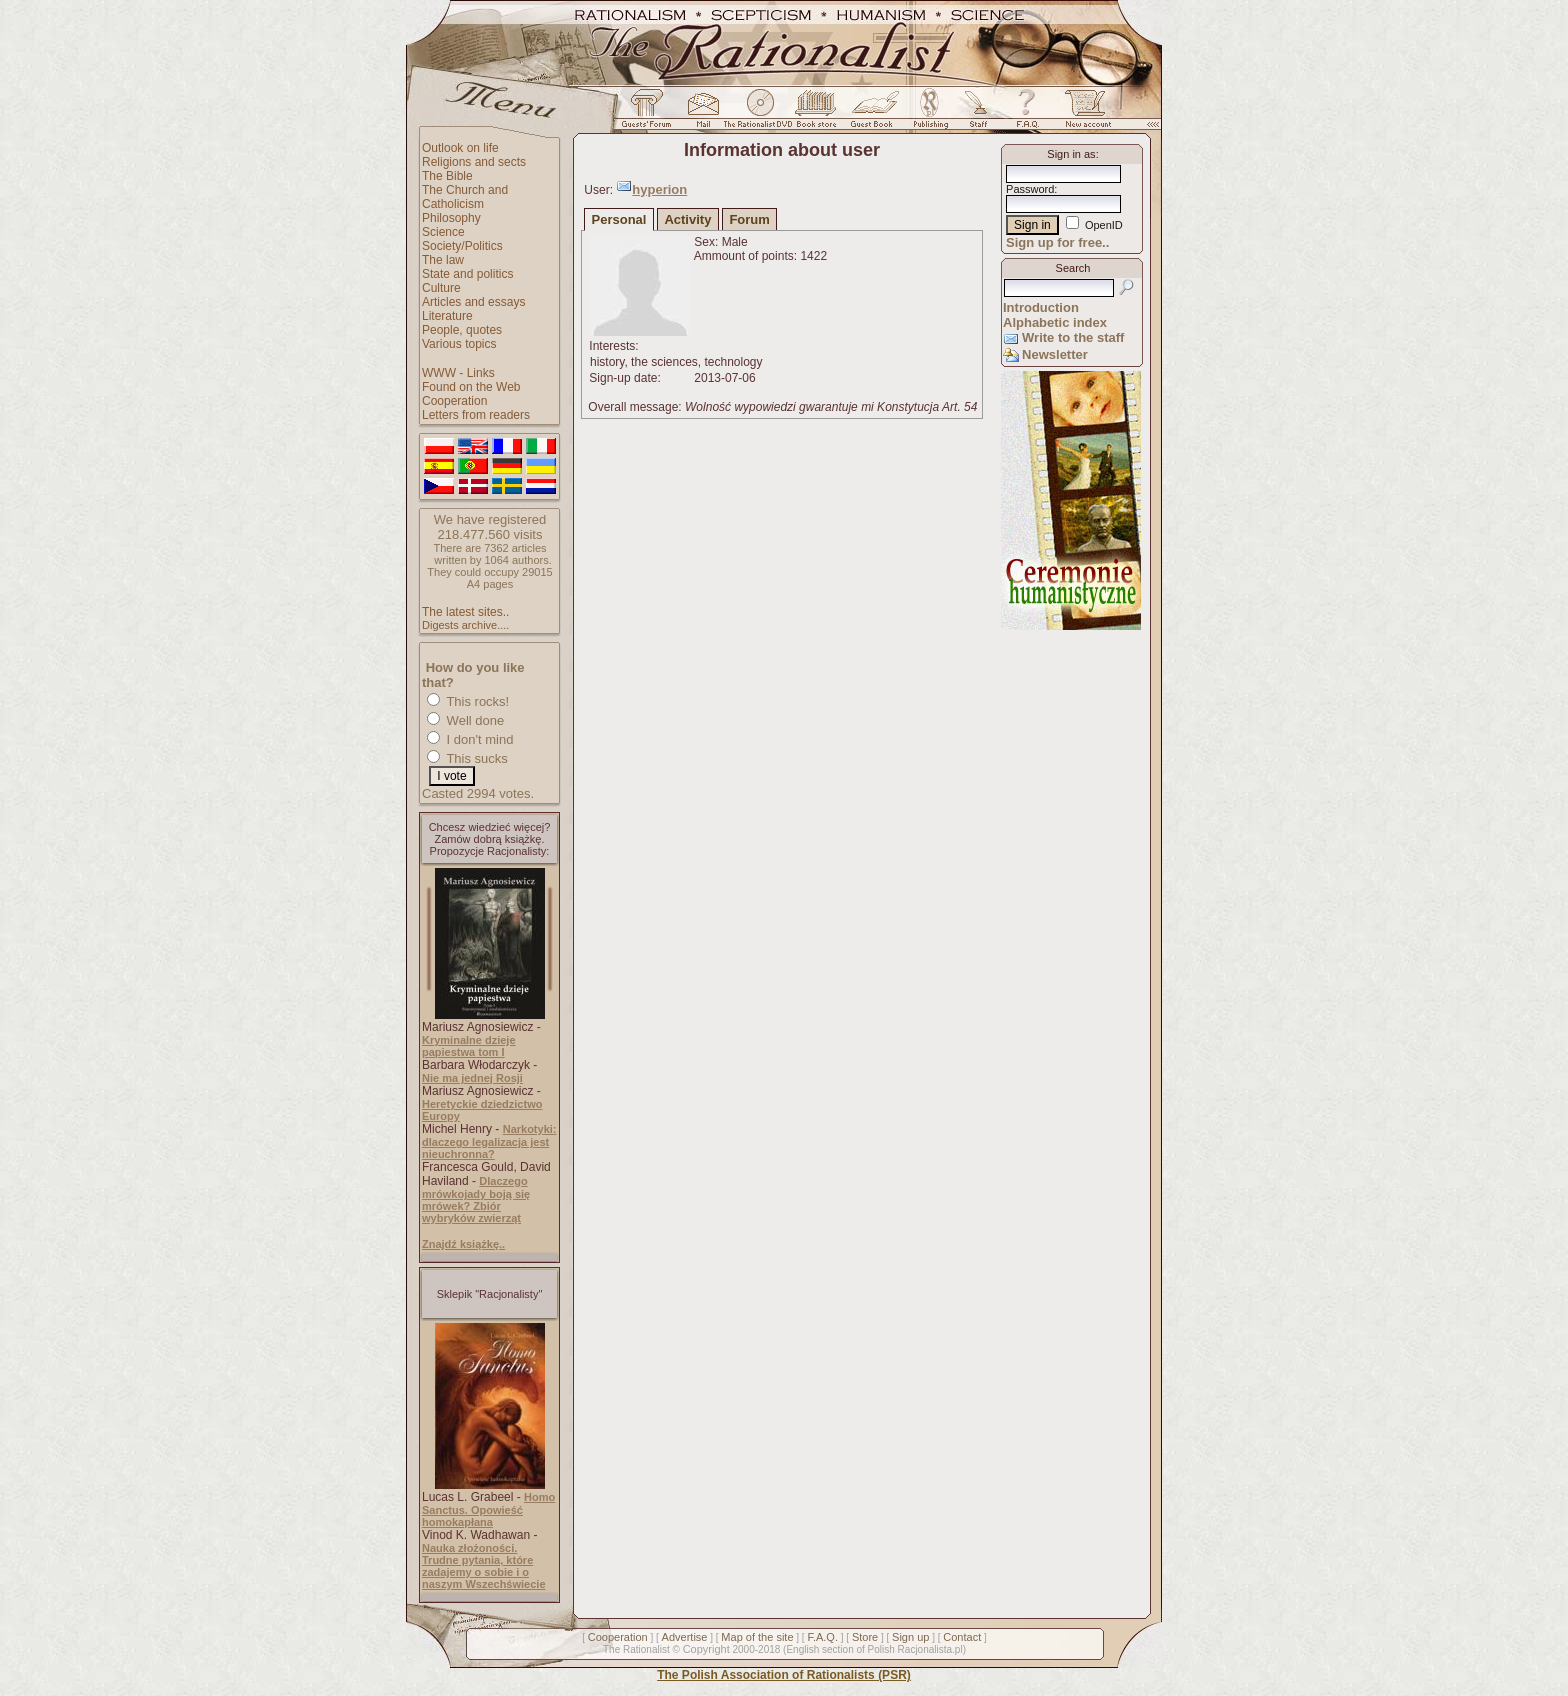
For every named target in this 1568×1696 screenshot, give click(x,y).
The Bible (447, 176)
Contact (962, 1637)
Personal (619, 219)
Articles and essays (473, 302)
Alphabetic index (1055, 322)
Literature (447, 316)
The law (443, 260)
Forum (749, 219)
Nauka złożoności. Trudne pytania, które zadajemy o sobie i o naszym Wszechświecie (484, 1566)
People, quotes (462, 330)
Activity (687, 219)
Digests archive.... (465, 625)
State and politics (467, 274)
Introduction (1041, 307)
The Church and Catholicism (465, 197)
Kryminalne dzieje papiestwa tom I (469, 1046)
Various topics (459, 344)
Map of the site (757, 1637)
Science (443, 232)
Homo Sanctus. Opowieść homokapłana (488, 1509)
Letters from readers (476, 415)
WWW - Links (458, 373)
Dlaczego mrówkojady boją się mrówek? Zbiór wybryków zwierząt (476, 1199)
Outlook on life (460, 148)
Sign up (910, 1637)
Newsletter (1055, 354)
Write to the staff (1073, 337)
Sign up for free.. (1057, 242)
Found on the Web (471, 387)
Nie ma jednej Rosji (472, 1078)
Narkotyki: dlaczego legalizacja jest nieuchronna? (489, 1141)
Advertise (685, 1637)
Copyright (706, 1649)
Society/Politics (462, 246)
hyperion (659, 189)
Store (865, 1637)
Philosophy (451, 218)
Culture (441, 288)
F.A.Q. (822, 1637)
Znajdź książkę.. (463, 1244)
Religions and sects (474, 162)
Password (1030, 189)
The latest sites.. (465, 612)
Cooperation (454, 401)
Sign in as (1071, 154)
